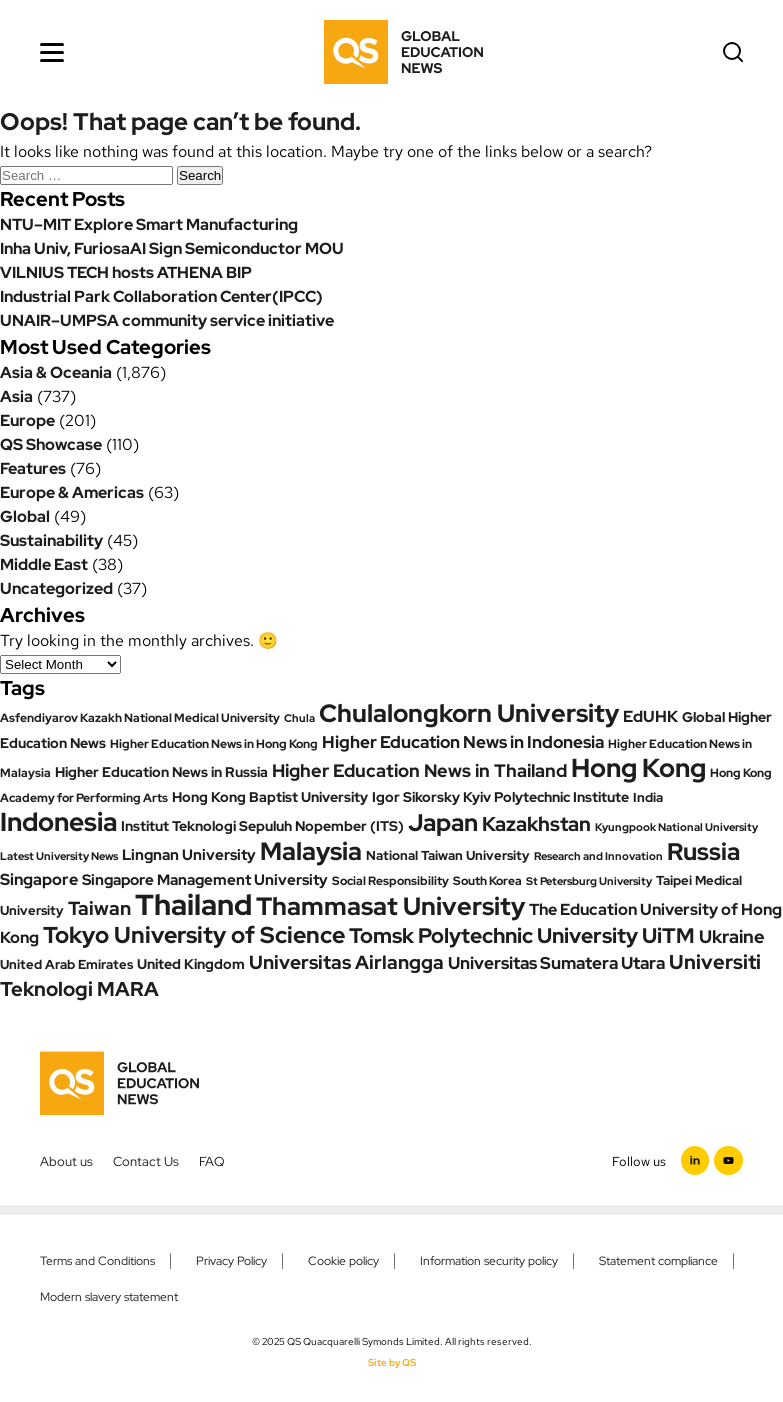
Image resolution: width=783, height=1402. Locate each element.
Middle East (44, 564)
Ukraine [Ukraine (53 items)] (732, 936)
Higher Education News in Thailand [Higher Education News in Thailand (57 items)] (419, 770)
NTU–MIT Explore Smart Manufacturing (149, 224)
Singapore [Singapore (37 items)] (39, 879)
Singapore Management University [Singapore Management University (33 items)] (205, 880)
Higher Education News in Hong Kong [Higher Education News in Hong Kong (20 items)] (214, 744)
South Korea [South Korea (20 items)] (487, 881)
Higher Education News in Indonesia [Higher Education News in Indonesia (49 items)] (463, 741)
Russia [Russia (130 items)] (703, 851)
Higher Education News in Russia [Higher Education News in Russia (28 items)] (161, 772)
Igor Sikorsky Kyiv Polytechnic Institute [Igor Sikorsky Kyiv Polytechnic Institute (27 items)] (500, 797)
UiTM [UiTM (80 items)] (668, 935)
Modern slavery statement (109, 1297)
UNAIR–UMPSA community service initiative (167, 320)
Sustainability (51, 540)
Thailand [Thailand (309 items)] (193, 904)
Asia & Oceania (56, 372)
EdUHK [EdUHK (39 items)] (650, 716)
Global (25, 516)
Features (33, 468)
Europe (27, 420)
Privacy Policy (231, 1261)
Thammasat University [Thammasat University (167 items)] (390, 906)
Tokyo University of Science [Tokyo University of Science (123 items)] (194, 934)
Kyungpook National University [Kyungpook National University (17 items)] (676, 827)
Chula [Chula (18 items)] (299, 718)
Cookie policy (343, 1261)
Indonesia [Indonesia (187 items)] (58, 822)
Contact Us (146, 1161)
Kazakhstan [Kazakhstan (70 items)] (536, 824)
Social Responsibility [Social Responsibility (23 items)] (390, 880)
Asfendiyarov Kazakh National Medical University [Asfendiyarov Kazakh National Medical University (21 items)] (140, 718)
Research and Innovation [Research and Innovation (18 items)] (598, 856)
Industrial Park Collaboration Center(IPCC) (161, 296)
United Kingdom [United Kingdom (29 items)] (191, 964)
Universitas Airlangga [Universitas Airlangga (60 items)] (346, 962)
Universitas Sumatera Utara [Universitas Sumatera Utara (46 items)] (556, 963)
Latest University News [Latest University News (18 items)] (59, 856)
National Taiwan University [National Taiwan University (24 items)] (448, 855)
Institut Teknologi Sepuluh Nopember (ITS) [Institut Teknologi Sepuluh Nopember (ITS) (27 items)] (262, 826)
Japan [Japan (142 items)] (443, 822)
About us (66, 1161)
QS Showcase (51, 444)
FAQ (212, 1161)
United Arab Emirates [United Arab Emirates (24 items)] (66, 964)
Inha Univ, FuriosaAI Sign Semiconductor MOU (172, 248)
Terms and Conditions (97, 1261)
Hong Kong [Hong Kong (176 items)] (638, 768)
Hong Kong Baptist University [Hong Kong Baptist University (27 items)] (270, 797)
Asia (16, 396)
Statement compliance (658, 1261)
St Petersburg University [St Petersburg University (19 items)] (589, 881)
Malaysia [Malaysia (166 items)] (311, 851)
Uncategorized (56, 588)
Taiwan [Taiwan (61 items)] (99, 908)
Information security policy (489, 1261)
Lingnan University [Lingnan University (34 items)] (189, 855)
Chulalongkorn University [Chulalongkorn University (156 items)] (469, 713)
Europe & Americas (72, 492)
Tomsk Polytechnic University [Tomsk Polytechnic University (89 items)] (493, 935)
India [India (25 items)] (648, 797)
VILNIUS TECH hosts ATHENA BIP (126, 272)
